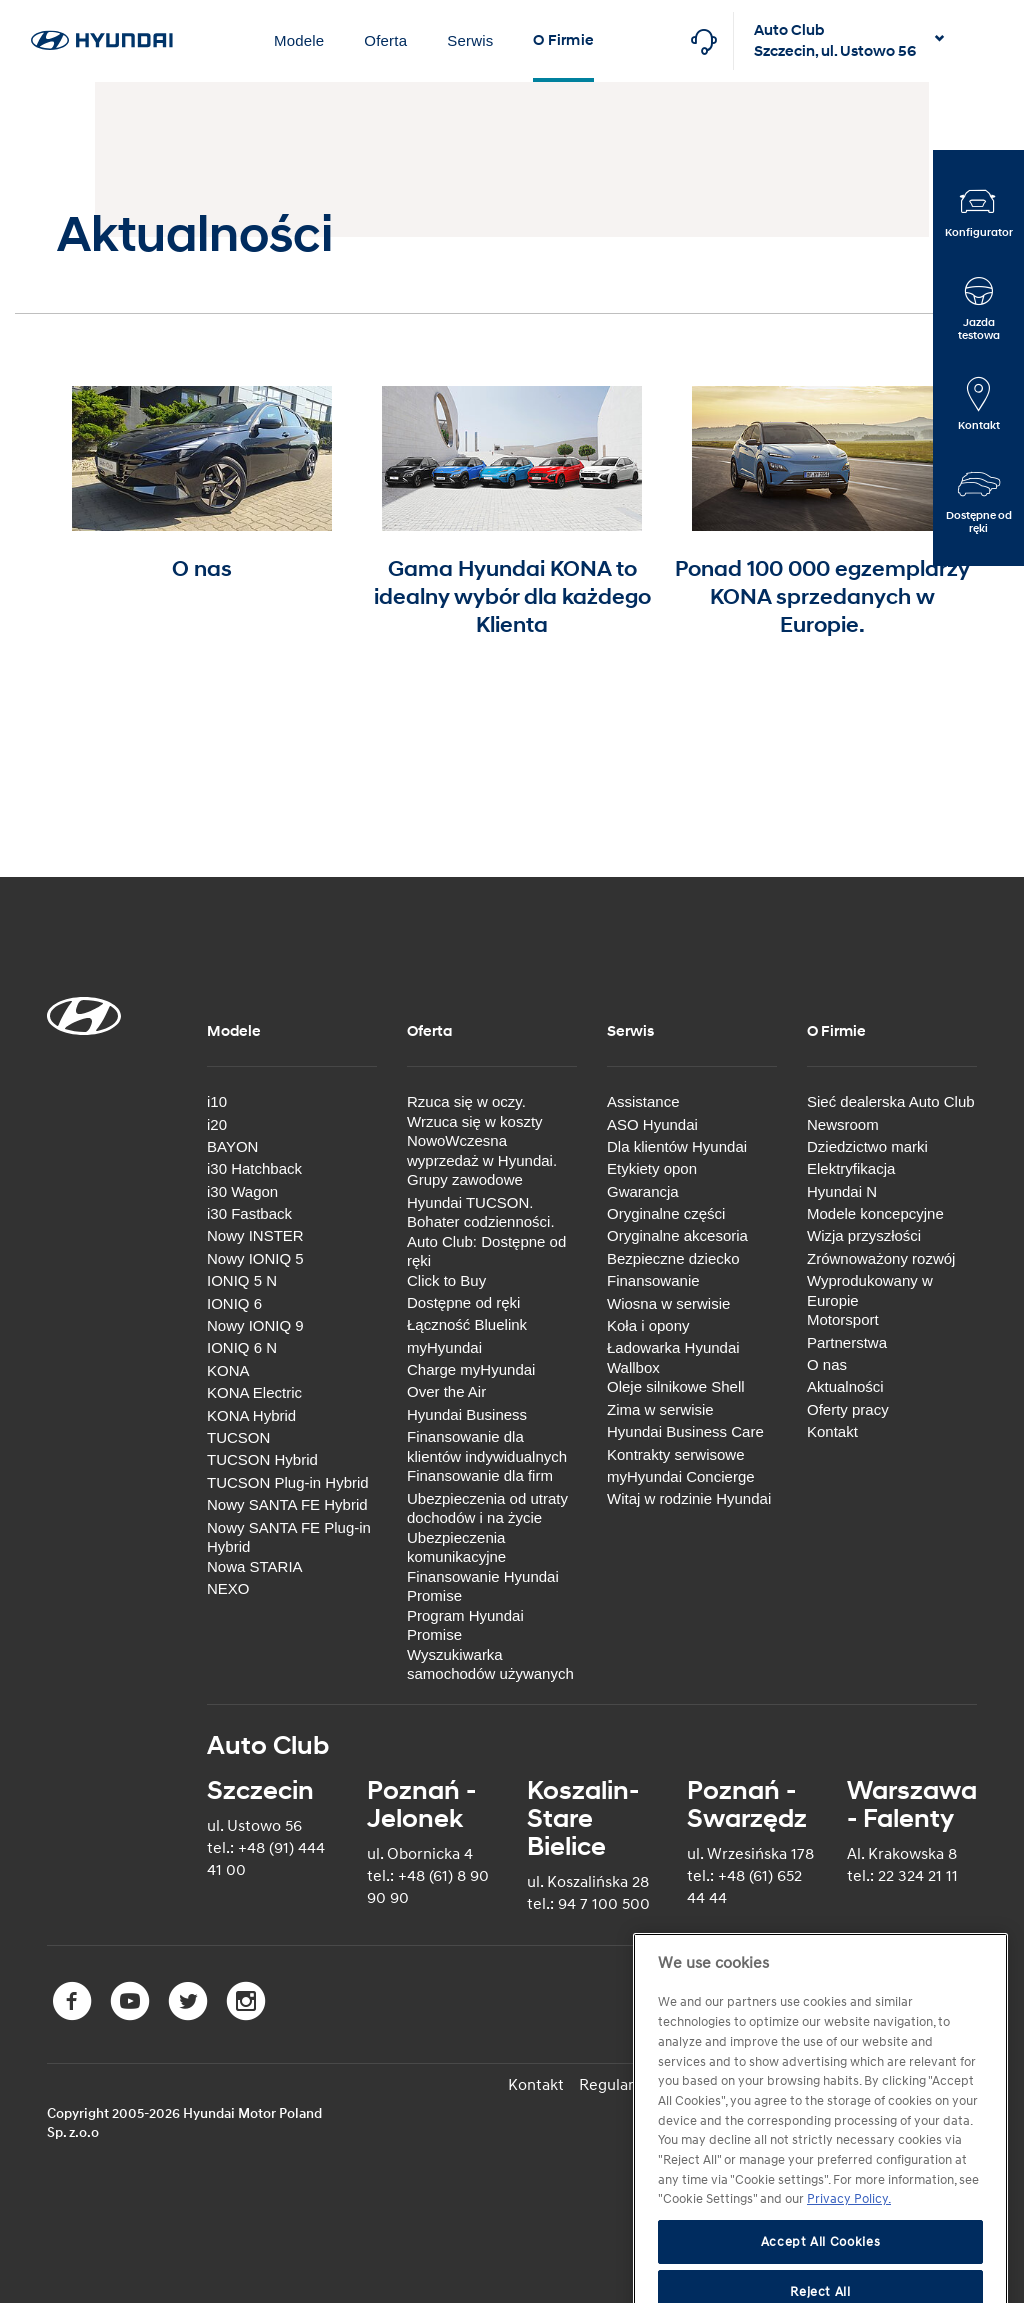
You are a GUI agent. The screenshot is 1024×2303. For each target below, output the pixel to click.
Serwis (470, 40)
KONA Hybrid (251, 1415)
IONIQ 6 (234, 1303)
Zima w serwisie (660, 1409)
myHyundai (444, 1347)
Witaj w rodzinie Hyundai (689, 1498)
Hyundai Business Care (685, 1431)
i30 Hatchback (254, 1168)
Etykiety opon (652, 1168)
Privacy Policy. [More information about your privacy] (849, 2234)
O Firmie (563, 40)
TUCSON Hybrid (262, 1459)
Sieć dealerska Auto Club (891, 1101)
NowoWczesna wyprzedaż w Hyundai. (482, 1150)
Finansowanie (653, 1280)
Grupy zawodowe (465, 1179)
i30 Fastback (249, 1213)
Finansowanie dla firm (480, 1475)
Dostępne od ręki (463, 1302)
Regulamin (617, 2085)
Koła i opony (648, 1325)
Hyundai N (842, 1191)
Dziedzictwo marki (867, 1146)
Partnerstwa (847, 1342)
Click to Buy (446, 1280)
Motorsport (843, 1319)
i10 (217, 1101)
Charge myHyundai (471, 1369)
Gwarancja (643, 1191)
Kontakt (832, 1431)
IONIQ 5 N (242, 1280)
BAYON (232, 1146)
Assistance (643, 1101)
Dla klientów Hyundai (677, 1146)
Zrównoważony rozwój (881, 1258)
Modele (299, 40)
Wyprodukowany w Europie (870, 1290)
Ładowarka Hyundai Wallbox (673, 1357)
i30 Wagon (242, 1191)
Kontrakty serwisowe (676, 1454)
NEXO (228, 1588)
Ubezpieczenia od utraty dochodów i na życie (487, 1508)
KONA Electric (254, 1392)
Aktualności (845, 1386)
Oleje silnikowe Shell (676, 1386)
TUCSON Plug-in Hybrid (288, 1482)
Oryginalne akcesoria (677, 1235)
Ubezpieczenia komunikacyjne (456, 1547)
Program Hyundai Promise (465, 1625)
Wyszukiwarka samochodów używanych (490, 1664)
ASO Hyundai (652, 1124)
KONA (228, 1370)
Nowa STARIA (255, 1566)
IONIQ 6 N (242, 1347)
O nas (827, 1364)
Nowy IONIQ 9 (255, 1325)
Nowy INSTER (255, 1235)
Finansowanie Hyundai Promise (483, 1586)
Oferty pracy (848, 1409)
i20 (217, 1124)
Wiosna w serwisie (668, 1303)
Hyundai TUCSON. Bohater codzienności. (481, 1212)
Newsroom (843, 1124)
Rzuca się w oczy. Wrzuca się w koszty (475, 1111)
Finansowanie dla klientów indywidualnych (487, 1446)
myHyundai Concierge (681, 1476)
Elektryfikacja (851, 1168)
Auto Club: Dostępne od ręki (486, 1251)
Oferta (385, 40)
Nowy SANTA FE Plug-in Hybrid (289, 1537)
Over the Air (446, 1391)
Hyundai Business (467, 1414)
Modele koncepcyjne (875, 1213)
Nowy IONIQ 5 (255, 1258)
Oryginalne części (666, 1213)
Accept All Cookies (821, 2276)
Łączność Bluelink (467, 1324)
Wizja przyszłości (864, 1235)
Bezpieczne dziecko (673, 1258)
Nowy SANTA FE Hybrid (287, 1504)
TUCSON (238, 1437)
